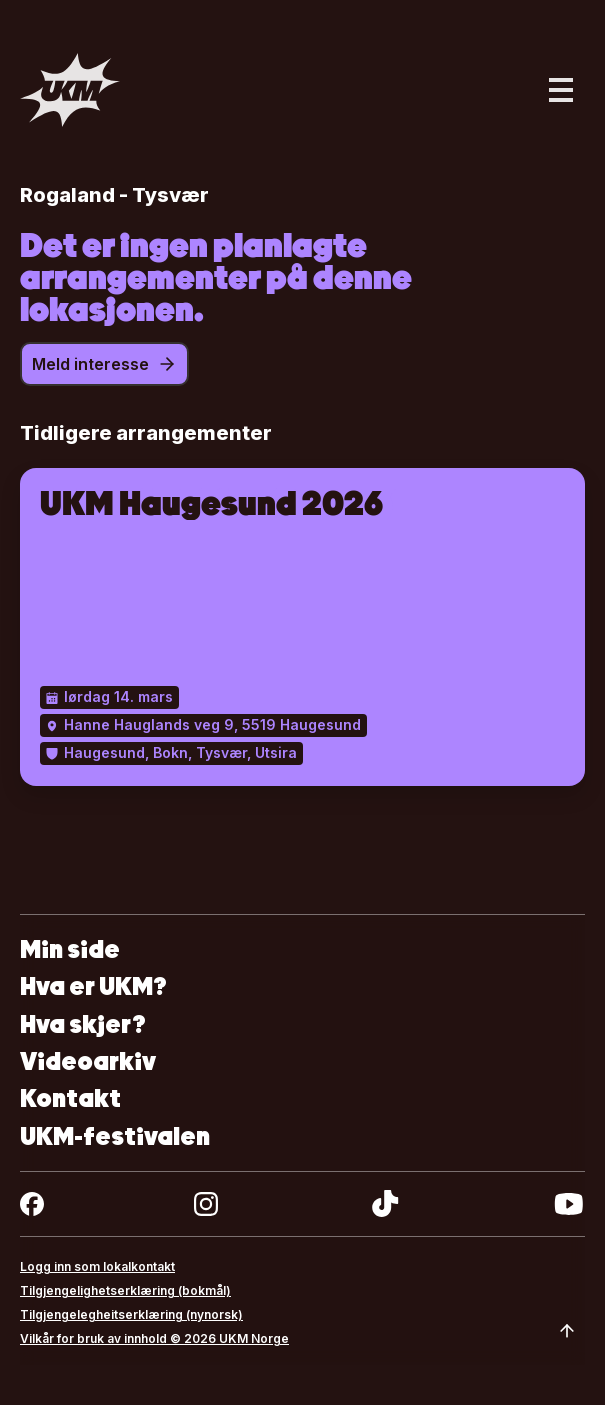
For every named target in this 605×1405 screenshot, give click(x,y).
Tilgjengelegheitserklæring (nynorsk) (131, 1314)
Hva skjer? (83, 1024)
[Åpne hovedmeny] (561, 90)
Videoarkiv (88, 1061)
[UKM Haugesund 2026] (302, 627)
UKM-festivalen (115, 1136)
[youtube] (568, 1204)
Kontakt (70, 1098)
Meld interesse (104, 364)
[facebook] (32, 1204)
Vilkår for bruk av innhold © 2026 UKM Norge (154, 1338)
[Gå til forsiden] (70, 90)
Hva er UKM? (93, 986)
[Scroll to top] (567, 1331)
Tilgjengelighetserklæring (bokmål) (125, 1290)
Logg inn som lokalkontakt (97, 1266)
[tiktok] (385, 1204)
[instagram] (206, 1204)
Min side (70, 949)
